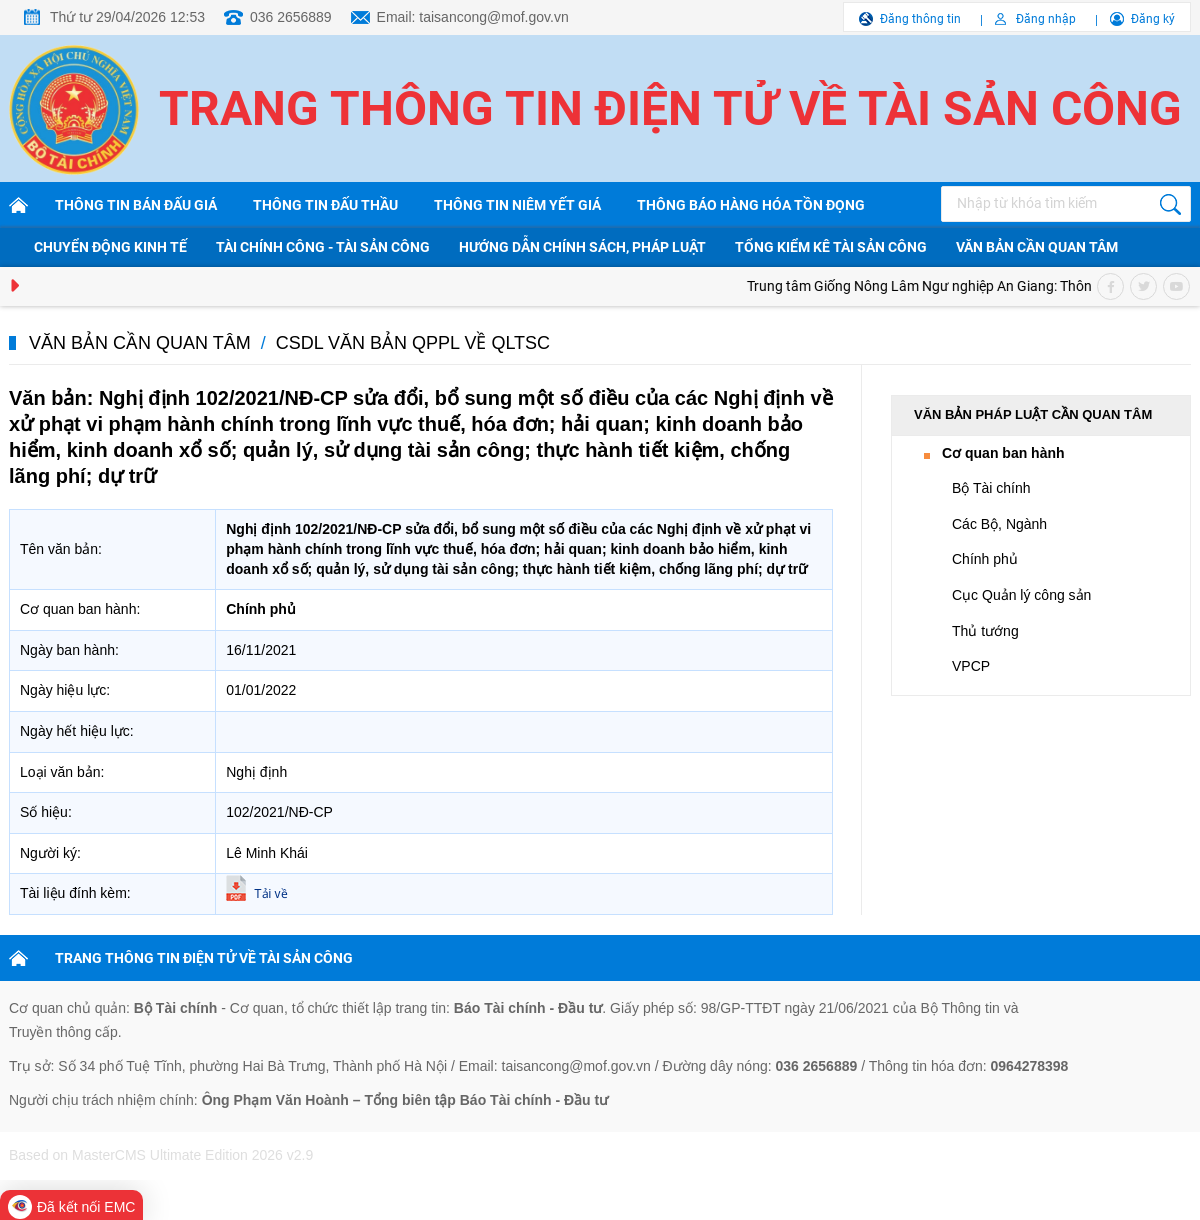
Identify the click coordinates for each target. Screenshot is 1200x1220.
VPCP (971, 666)
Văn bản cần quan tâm (1037, 247)
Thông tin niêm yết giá (517, 205)
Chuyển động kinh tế (110, 247)
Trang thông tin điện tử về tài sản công (670, 108)
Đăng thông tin (920, 19)
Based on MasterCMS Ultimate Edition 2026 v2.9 (161, 1155)
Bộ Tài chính (991, 488)
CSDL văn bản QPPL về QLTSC (413, 343)
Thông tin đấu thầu (325, 205)
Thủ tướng (985, 631)
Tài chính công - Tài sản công (323, 247)
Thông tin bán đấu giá (136, 205)
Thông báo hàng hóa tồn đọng (751, 205)
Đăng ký (1153, 19)
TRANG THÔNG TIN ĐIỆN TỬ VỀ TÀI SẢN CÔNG (204, 958)
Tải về (270, 894)
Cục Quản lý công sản (1021, 595)
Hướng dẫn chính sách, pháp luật (582, 247)
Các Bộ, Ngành (999, 524)
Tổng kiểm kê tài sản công (831, 247)
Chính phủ (985, 559)
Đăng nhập (1046, 19)
